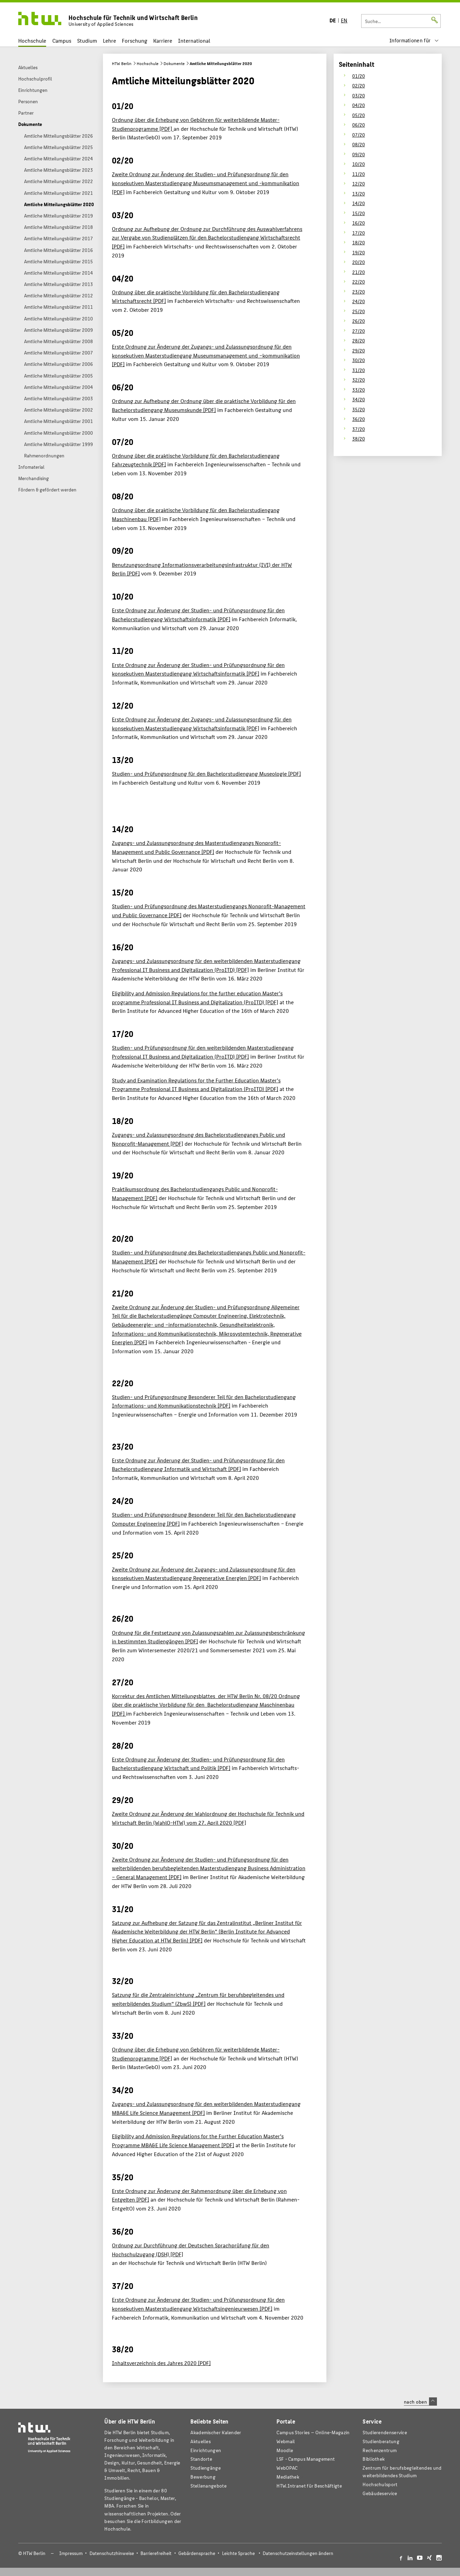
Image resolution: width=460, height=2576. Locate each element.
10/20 (358, 164)
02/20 (358, 85)
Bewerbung (203, 2476)
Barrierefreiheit (155, 2553)
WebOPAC (286, 2467)
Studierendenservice (385, 2432)
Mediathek (287, 2476)
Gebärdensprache (196, 2553)
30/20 (358, 360)
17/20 (358, 232)
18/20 (358, 242)
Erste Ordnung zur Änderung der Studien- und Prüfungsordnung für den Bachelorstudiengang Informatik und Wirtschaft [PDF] (198, 1464)
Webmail (285, 2441)
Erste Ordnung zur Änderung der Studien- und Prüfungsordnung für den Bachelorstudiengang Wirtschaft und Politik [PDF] (198, 1763)
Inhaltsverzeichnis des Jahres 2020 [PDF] (161, 2362)
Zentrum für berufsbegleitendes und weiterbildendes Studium (402, 2471)
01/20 (358, 75)
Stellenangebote (208, 2485)
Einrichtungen (205, 2450)
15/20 (358, 213)
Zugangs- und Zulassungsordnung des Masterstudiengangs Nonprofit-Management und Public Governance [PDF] (196, 847)
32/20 (358, 379)
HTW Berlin (122, 63)
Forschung (134, 40)
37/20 (358, 429)
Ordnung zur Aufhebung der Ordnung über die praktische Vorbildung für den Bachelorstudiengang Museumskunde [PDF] (204, 405)
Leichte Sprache (238, 2553)
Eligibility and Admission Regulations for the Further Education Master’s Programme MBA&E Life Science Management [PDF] (198, 2140)
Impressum (71, 2553)
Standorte (201, 2458)
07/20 (358, 134)
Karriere (162, 40)
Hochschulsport (380, 2484)
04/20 (358, 105)
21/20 (358, 272)
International (194, 40)
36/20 (358, 419)
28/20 (358, 340)
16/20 (358, 222)
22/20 (358, 281)
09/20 (358, 154)
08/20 (358, 144)
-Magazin (312, 2432)
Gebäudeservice (380, 2493)
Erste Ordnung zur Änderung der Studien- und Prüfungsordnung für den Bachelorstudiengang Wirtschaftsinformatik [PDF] (198, 614)
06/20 (358, 124)
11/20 (358, 174)
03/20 (358, 95)
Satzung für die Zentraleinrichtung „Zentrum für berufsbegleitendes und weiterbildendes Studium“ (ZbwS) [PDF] (198, 1999)
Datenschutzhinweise (112, 2553)
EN (344, 20)
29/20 (358, 350)
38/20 (358, 438)
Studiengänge (205, 2467)
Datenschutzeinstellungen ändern (298, 2553)
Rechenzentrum (380, 2450)
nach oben (420, 2401)
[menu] (414, 40)
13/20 (358, 193)
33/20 (358, 389)
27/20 (358, 331)
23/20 (358, 291)
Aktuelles (200, 2441)
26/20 (358, 321)
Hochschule (32, 40)
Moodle (284, 2450)
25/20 (358, 311)
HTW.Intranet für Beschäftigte (309, 2485)
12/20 (358, 183)
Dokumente (174, 63)
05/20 (358, 115)
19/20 (358, 252)
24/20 (358, 301)
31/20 (358, 370)
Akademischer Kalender (215, 2432)
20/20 (358, 262)
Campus (61, 40)
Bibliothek (374, 2458)
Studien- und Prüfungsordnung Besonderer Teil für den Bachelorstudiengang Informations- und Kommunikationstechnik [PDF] (204, 1401)
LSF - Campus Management (305, 2458)
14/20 (358, 203)
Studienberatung (381, 2441)
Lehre (109, 40)
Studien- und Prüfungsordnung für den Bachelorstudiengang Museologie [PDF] (206, 773)
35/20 (358, 409)
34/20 (358, 399)
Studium (87, 40)
